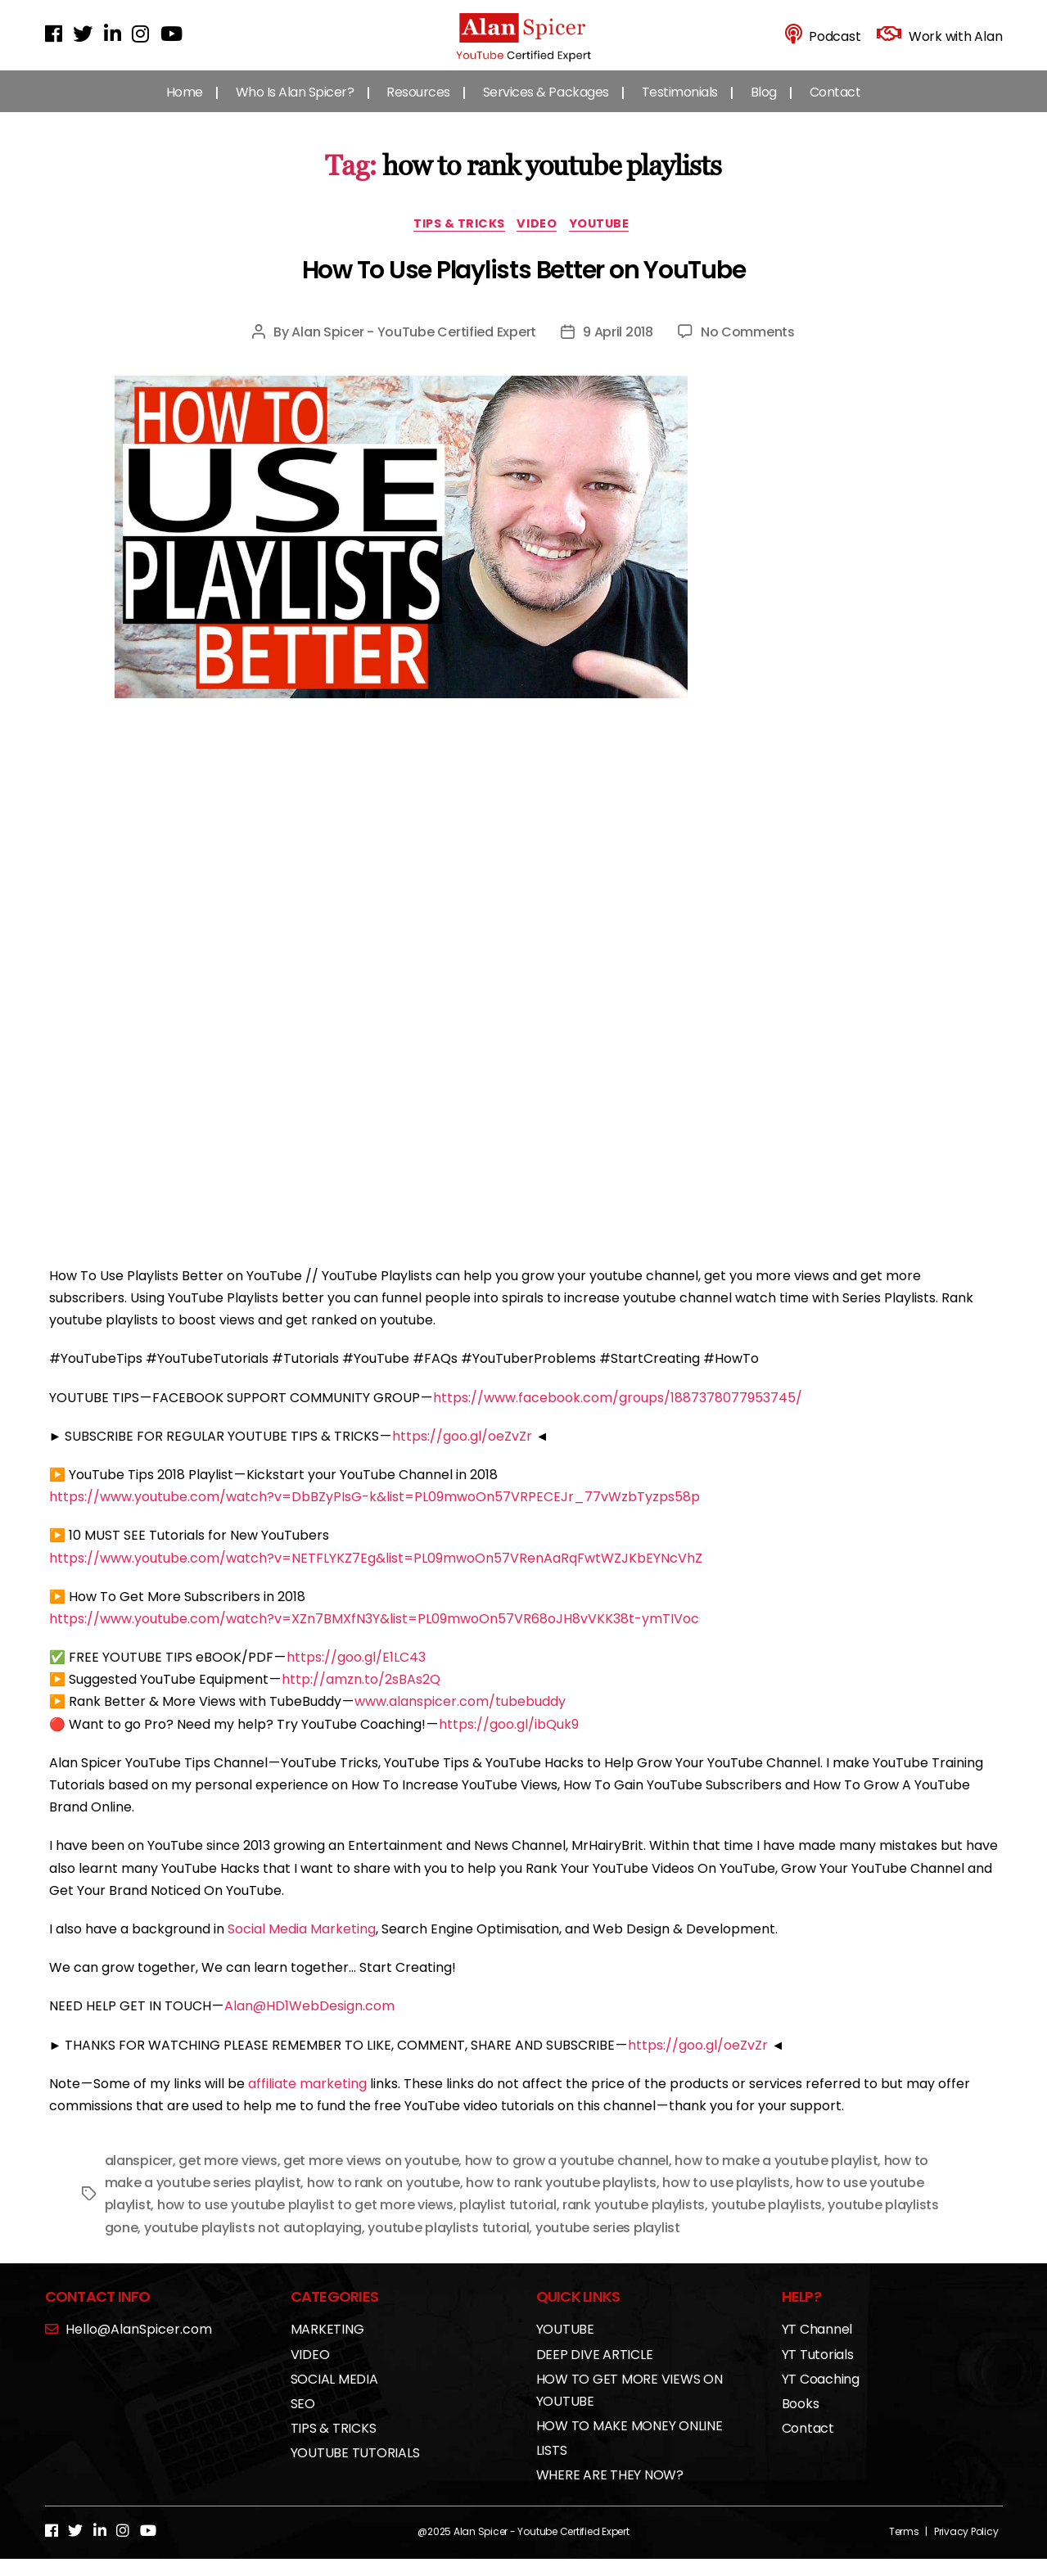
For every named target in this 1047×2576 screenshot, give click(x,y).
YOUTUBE (609, 240)
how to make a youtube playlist (776, 2177)
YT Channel (817, 2346)
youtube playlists (766, 2222)
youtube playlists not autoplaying (253, 2244)
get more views (227, 2177)
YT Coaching (821, 2396)
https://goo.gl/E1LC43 (356, 1674)
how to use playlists (726, 2199)
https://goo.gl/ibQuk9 (509, 1741)
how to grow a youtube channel (567, 2177)
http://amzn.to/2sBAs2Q (361, 1696)
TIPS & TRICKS (455, 240)
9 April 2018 (618, 349)
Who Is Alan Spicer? (295, 106)
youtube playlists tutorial (448, 2244)
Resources (418, 106)
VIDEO (541, 240)
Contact (835, 106)
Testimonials (680, 106)
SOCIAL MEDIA (334, 2396)
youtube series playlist (607, 2244)
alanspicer (139, 2177)
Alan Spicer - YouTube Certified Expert (413, 349)
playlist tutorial (507, 2222)
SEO (303, 2420)
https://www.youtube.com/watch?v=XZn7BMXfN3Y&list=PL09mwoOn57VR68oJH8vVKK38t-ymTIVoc (374, 1635)
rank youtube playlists (633, 2222)
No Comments (748, 349)
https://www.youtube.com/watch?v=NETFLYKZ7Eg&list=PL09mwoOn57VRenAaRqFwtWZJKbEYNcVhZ (375, 1574)
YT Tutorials (818, 2371)
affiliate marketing (307, 2100)
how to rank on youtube (383, 2199)
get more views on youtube (370, 2177)
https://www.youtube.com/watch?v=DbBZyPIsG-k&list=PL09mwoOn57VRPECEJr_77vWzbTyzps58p (374, 1514)
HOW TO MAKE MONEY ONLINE (629, 2443)
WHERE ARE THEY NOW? (610, 2492)
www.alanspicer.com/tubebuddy (460, 1718)
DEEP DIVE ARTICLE (594, 2371)
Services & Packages (546, 106)
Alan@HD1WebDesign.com (309, 2023)
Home (184, 106)
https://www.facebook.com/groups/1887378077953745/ (617, 1414)
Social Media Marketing (302, 1946)
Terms (904, 2549)
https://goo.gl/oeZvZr (462, 1453)
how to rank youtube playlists (561, 2199)
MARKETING (327, 2346)
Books (800, 2420)
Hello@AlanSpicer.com (128, 2346)
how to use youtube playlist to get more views (305, 2222)
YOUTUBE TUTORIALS (355, 2470)
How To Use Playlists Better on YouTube (524, 287)
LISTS (551, 2467)
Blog (764, 106)
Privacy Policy (966, 2549)
